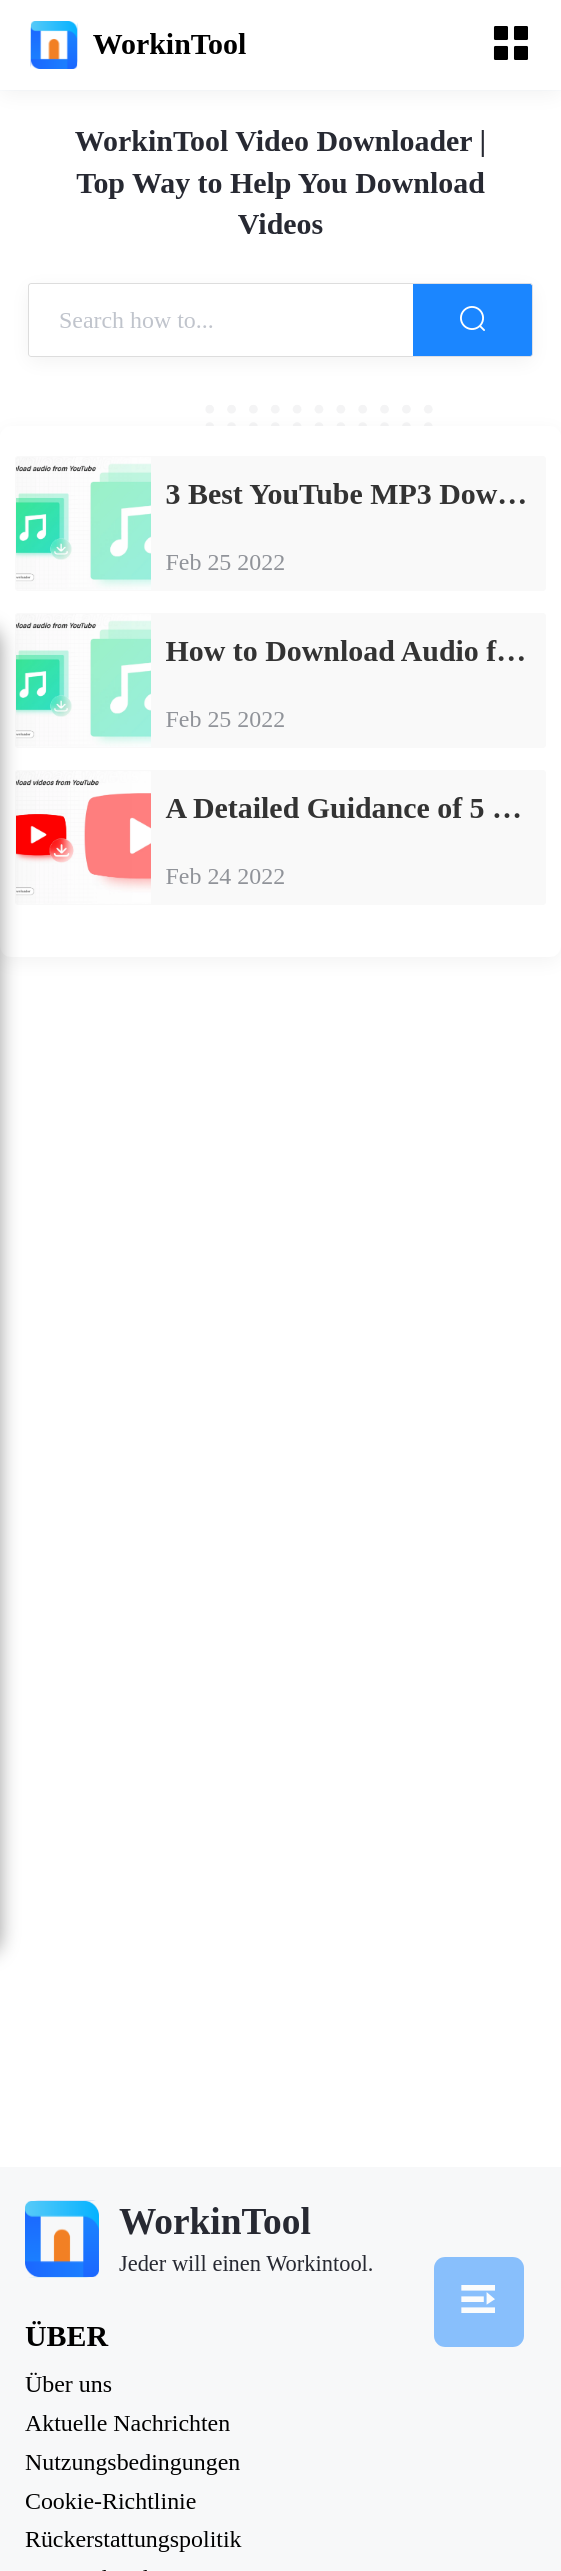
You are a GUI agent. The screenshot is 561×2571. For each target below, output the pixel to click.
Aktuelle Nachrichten (127, 2424)
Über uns (68, 2385)
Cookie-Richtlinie (110, 2502)
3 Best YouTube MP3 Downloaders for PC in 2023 (356, 493)
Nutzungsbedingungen (132, 2463)
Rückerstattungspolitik (133, 2540)
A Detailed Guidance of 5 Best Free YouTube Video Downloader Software (356, 807)
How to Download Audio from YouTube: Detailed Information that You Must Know (356, 650)
